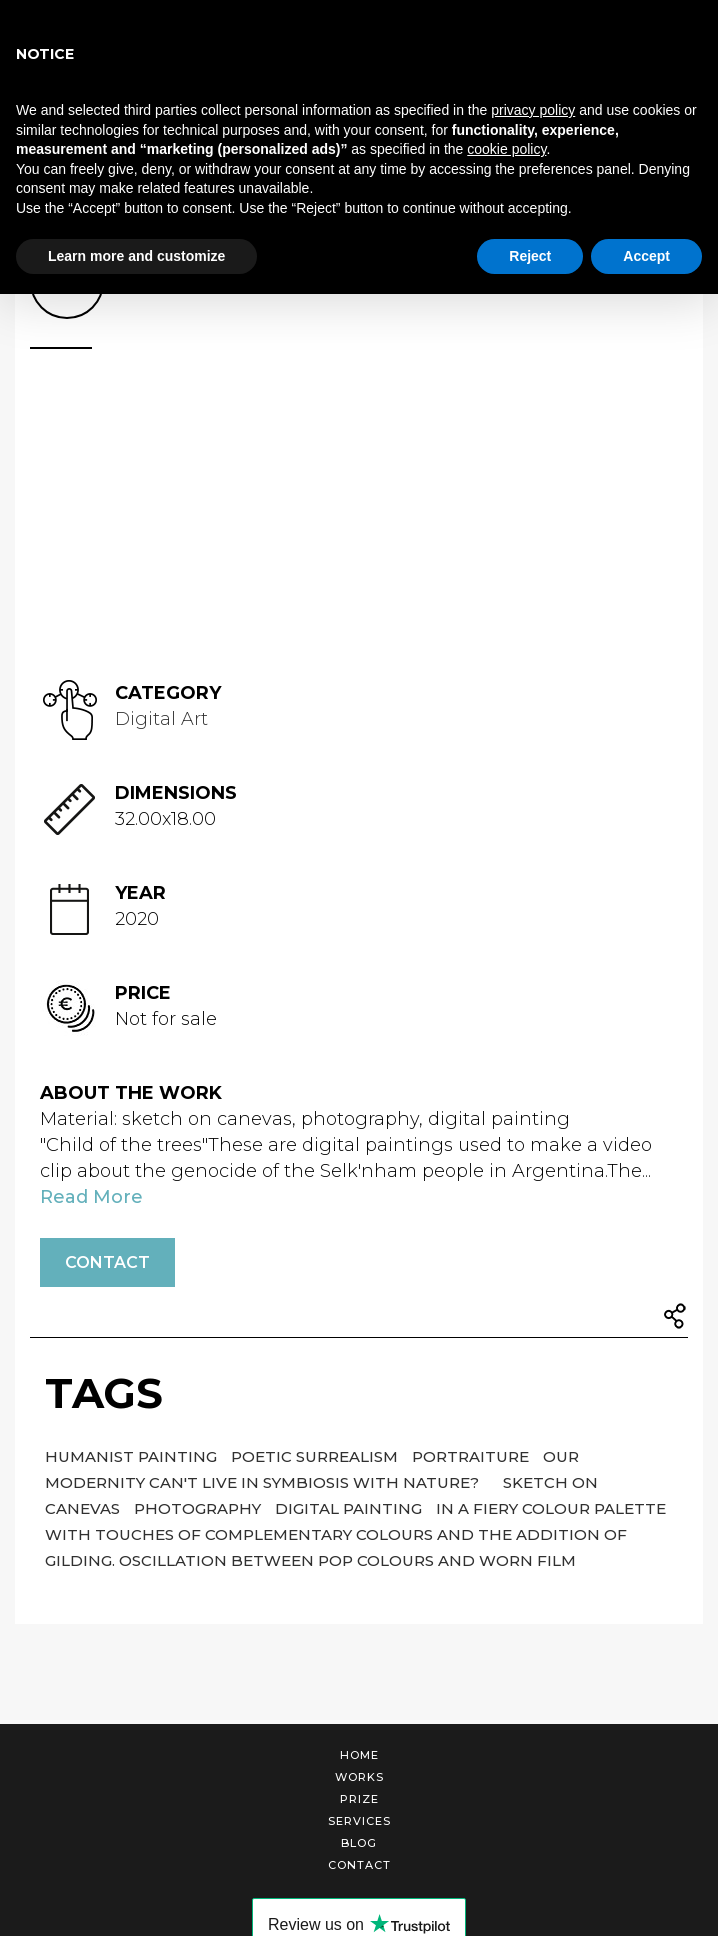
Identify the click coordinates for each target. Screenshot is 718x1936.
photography (199, 1508)
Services (359, 1821)
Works (359, 1777)
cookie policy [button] (506, 149)
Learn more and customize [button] (136, 256)
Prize (359, 1799)
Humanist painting (133, 1456)
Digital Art (161, 719)
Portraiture (472, 1456)
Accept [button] (646, 256)
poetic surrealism (316, 1456)
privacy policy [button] (533, 110)
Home (359, 1755)
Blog (359, 1843)
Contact (107, 1262)
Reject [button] (530, 256)
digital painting (350, 1508)
